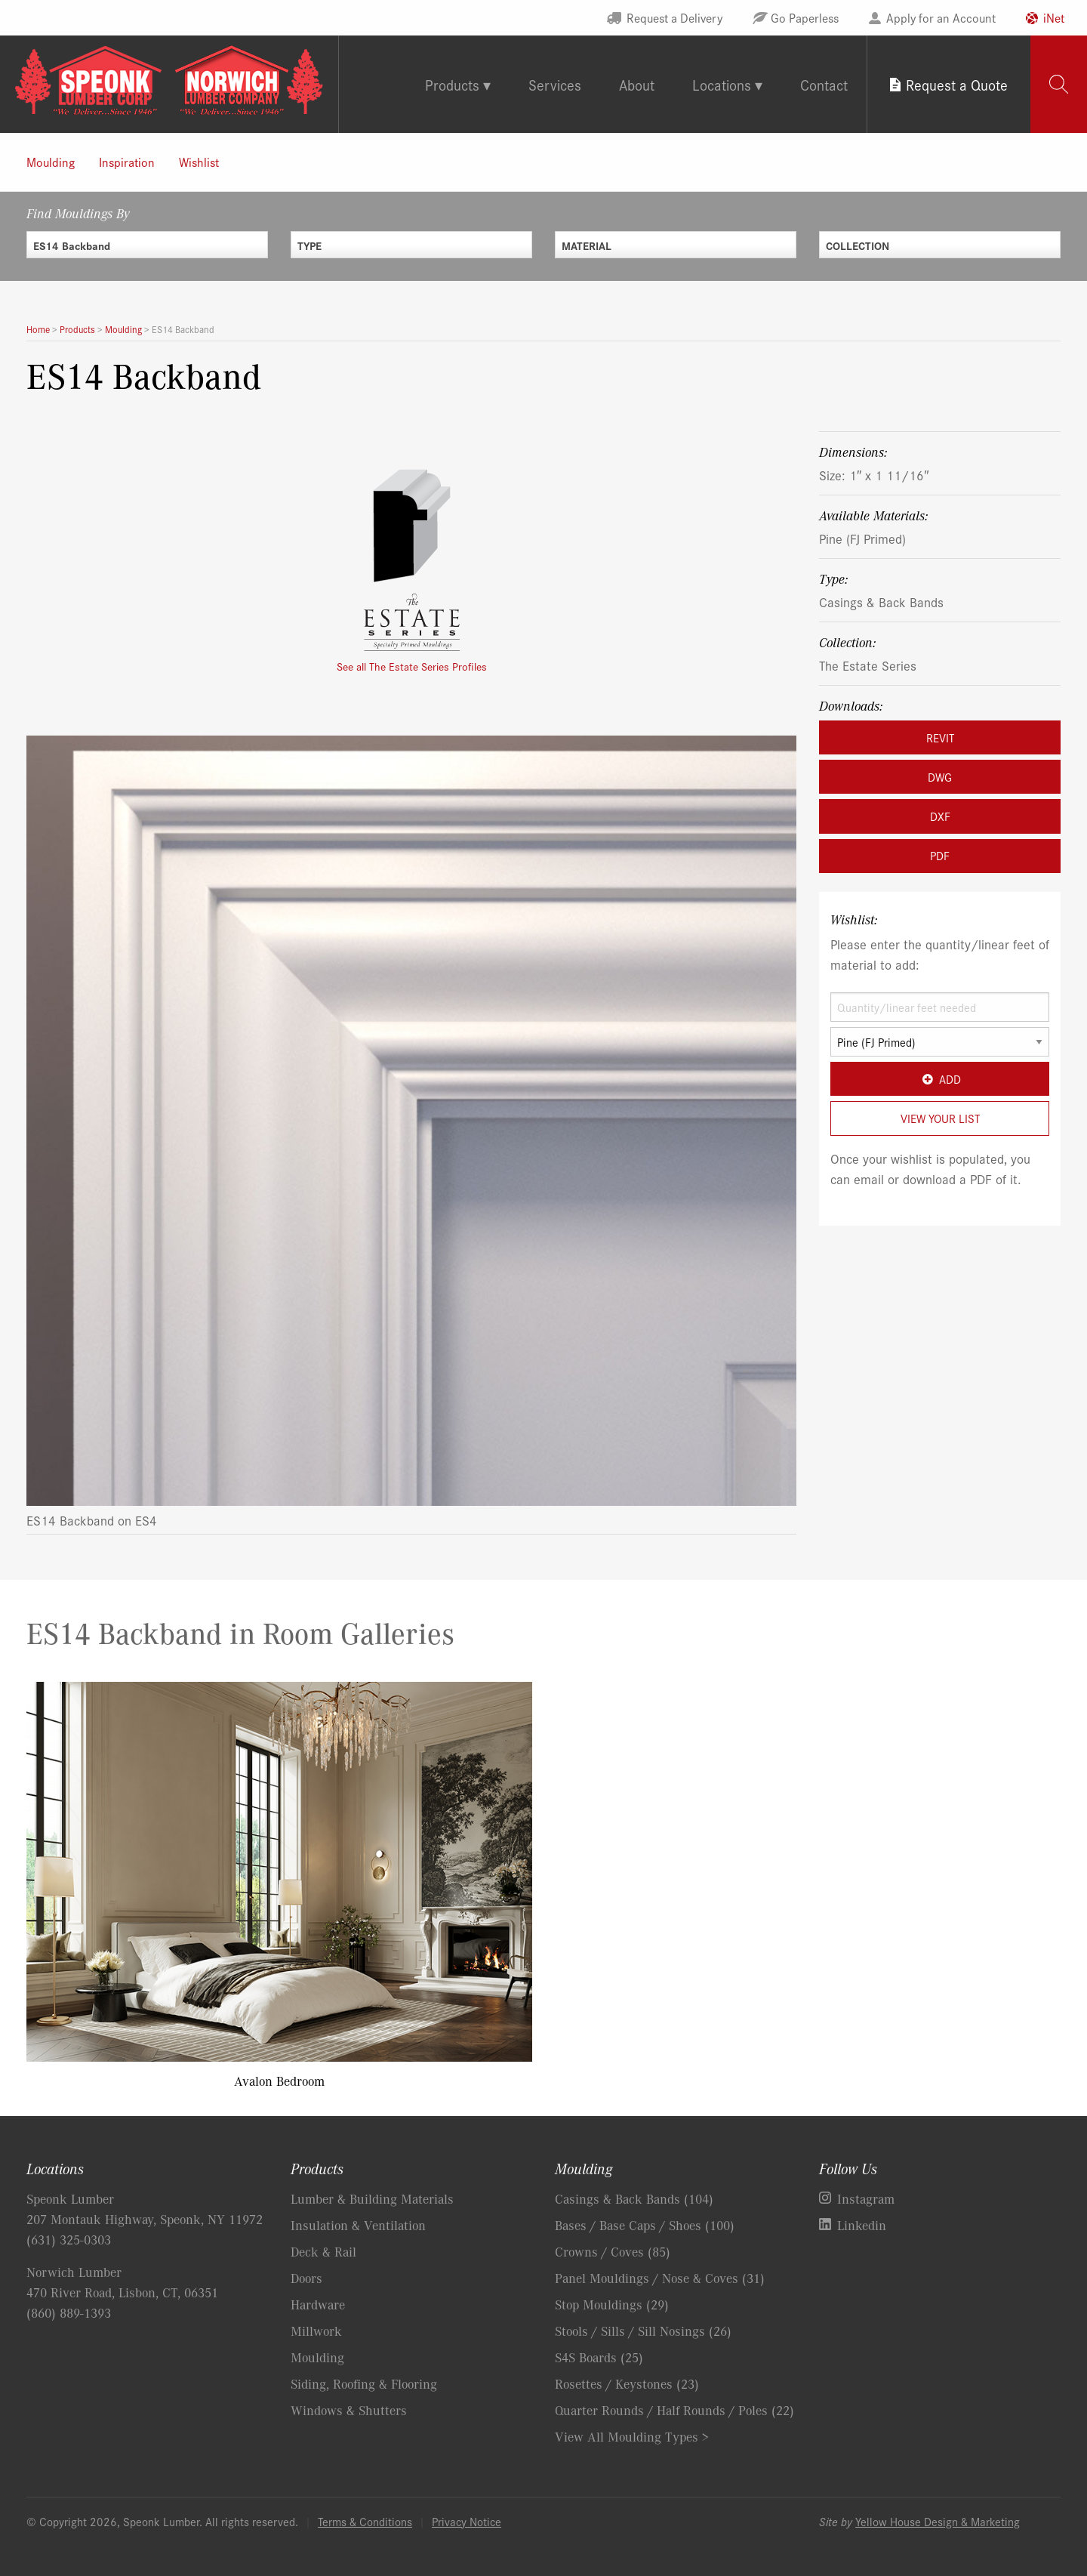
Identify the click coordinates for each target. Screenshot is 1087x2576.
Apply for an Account (941, 17)
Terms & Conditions (365, 2521)
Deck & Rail (323, 2251)
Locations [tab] (721, 84)
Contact (824, 84)
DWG (940, 776)
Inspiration (127, 162)
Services (554, 84)
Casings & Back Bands (881, 601)
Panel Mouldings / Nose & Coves (660, 2278)
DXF (940, 816)
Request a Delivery (674, 17)
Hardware (318, 2304)
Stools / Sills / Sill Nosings (643, 2330)
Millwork (316, 2330)
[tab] (1058, 84)
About (636, 84)
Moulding (50, 162)
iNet (1053, 17)
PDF (940, 855)
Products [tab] (452, 84)
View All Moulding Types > (632, 2436)
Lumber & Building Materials (372, 2198)
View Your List (940, 1118)
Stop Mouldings (612, 2304)
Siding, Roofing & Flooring (364, 2383)
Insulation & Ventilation (358, 2225)
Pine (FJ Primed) (862, 538)
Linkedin (861, 2225)
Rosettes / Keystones (627, 2383)
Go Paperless (805, 17)
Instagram (866, 2198)
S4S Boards (599, 2357)
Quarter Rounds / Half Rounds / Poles (674, 2410)
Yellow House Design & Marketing (937, 2521)
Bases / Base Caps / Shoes (644, 2225)
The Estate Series (867, 665)
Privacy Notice (466, 2521)
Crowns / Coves (612, 2251)
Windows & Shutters (349, 2410)
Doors (306, 2278)
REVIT (940, 737)
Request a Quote (957, 84)
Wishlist (199, 162)
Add (939, 1078)
